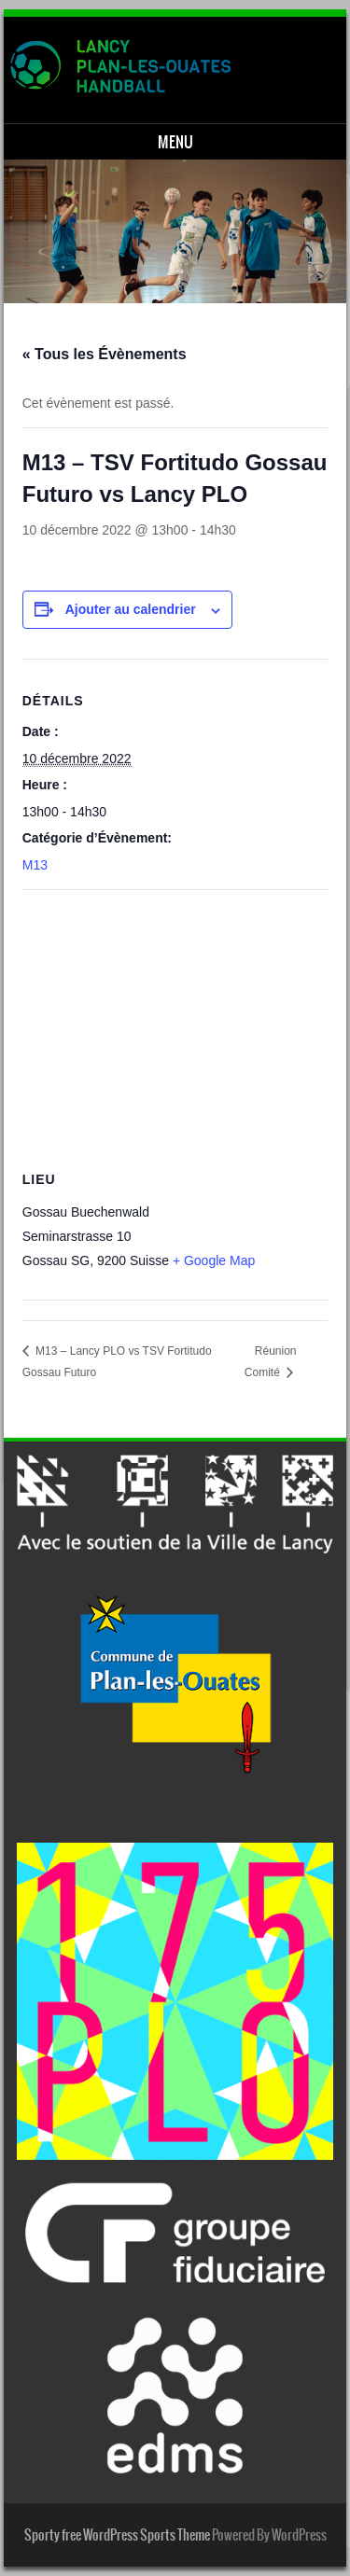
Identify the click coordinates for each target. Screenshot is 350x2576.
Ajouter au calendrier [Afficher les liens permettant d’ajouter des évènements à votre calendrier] (130, 609)
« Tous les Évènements (104, 354)
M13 (35, 864)
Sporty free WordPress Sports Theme (117, 2535)
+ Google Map (214, 1260)
